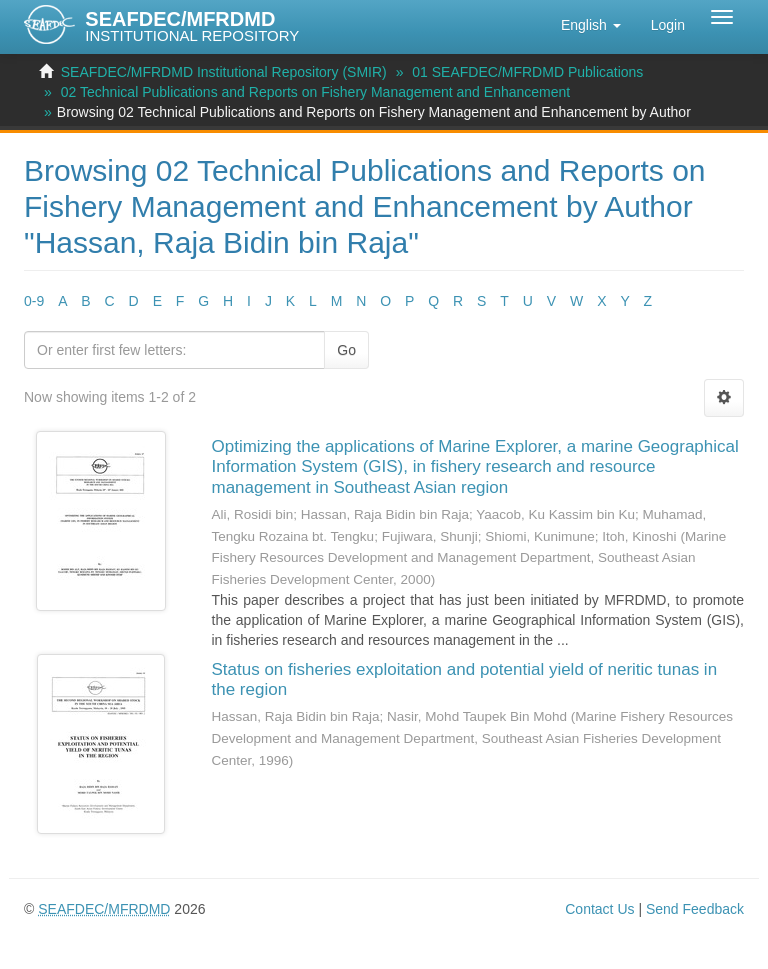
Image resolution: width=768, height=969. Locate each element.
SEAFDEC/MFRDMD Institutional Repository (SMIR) (224, 72)
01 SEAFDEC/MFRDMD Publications (527, 72)
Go (346, 350)
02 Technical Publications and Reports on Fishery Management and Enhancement (316, 92)
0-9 (34, 301)
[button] (591, 25)
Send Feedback (695, 909)
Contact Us (599, 909)
